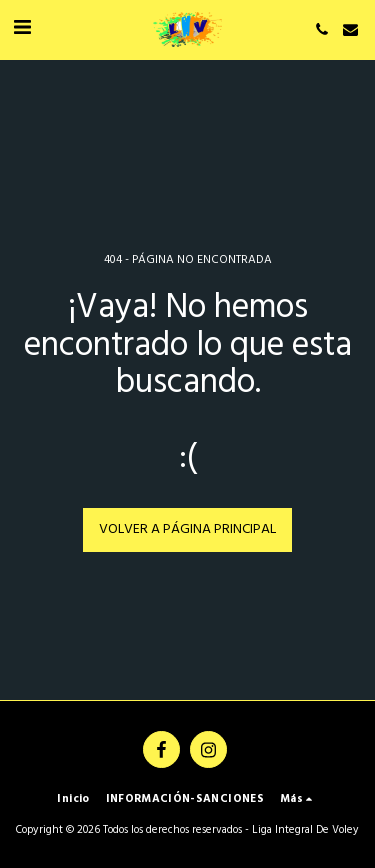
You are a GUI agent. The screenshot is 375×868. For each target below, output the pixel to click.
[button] (22, 29)
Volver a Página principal (187, 529)
